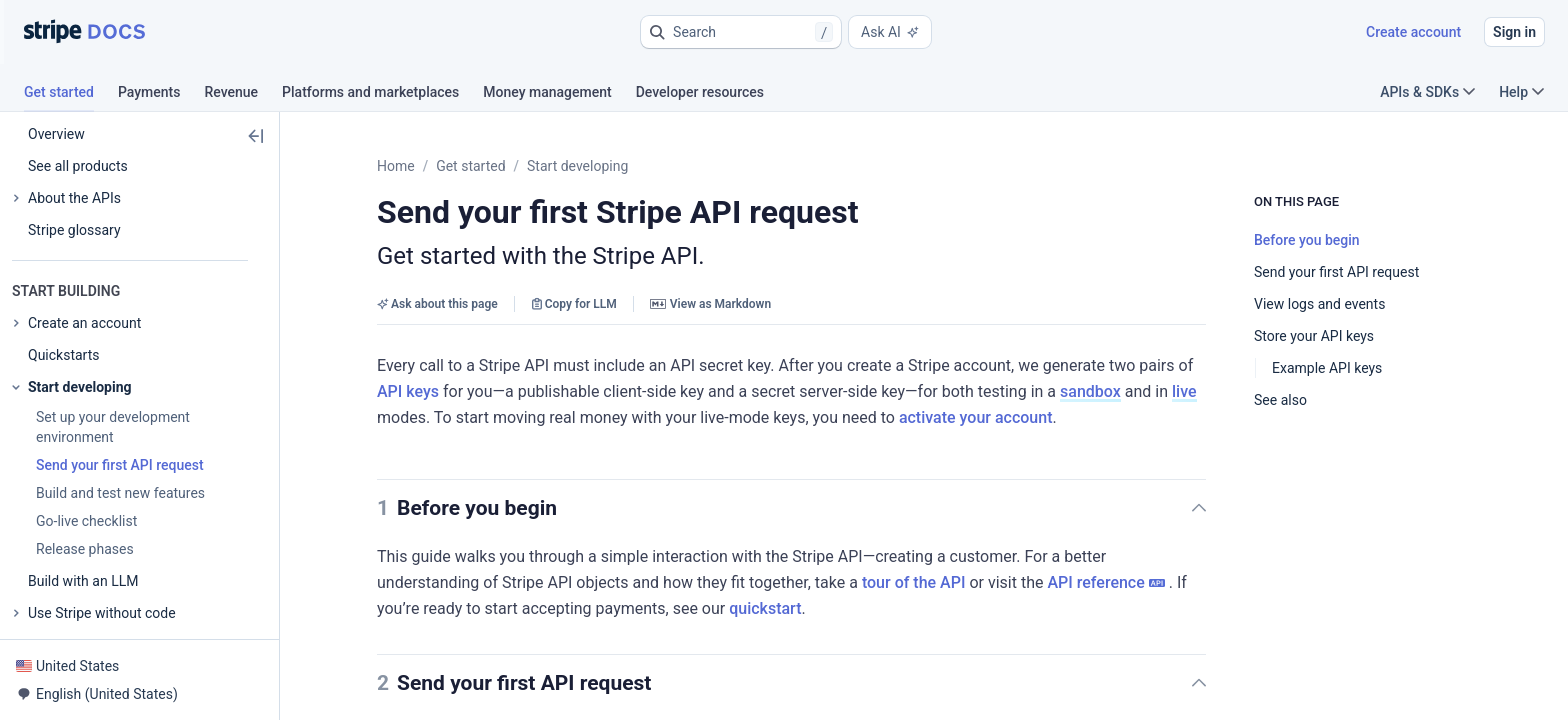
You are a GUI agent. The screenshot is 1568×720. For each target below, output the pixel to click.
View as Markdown (710, 304)
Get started (470, 166)
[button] (741, 32)
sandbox (864, 391)
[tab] (71, 95)
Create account (1413, 32)
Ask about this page (437, 304)
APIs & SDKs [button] (1427, 92)
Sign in (1514, 32)
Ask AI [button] (890, 32)
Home (396, 166)
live (958, 391)
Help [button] (1521, 92)
